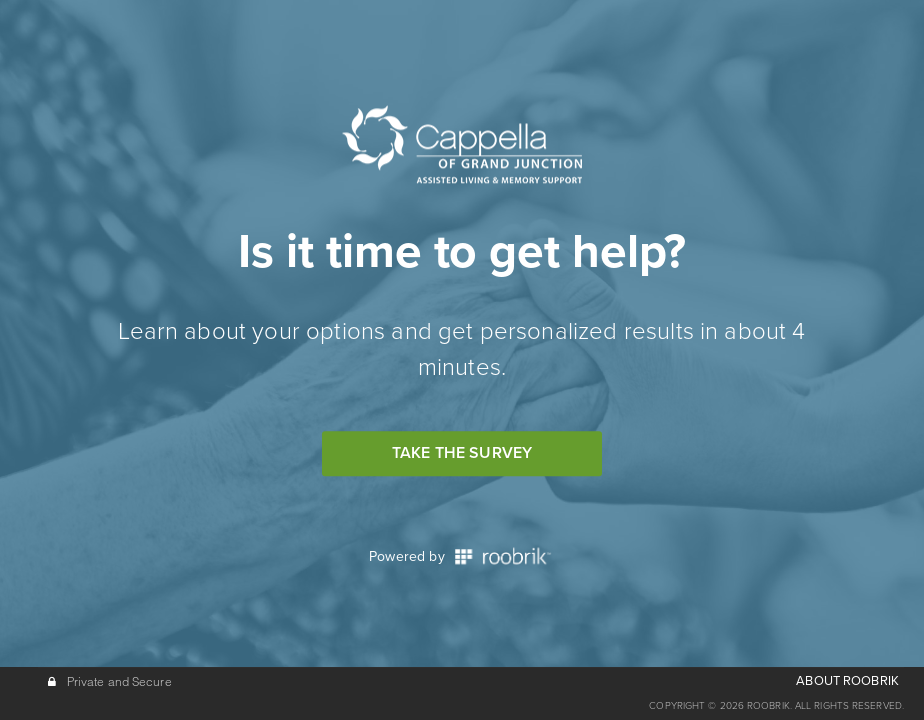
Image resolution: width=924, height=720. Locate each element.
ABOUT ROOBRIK (847, 681)
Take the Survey (462, 453)
